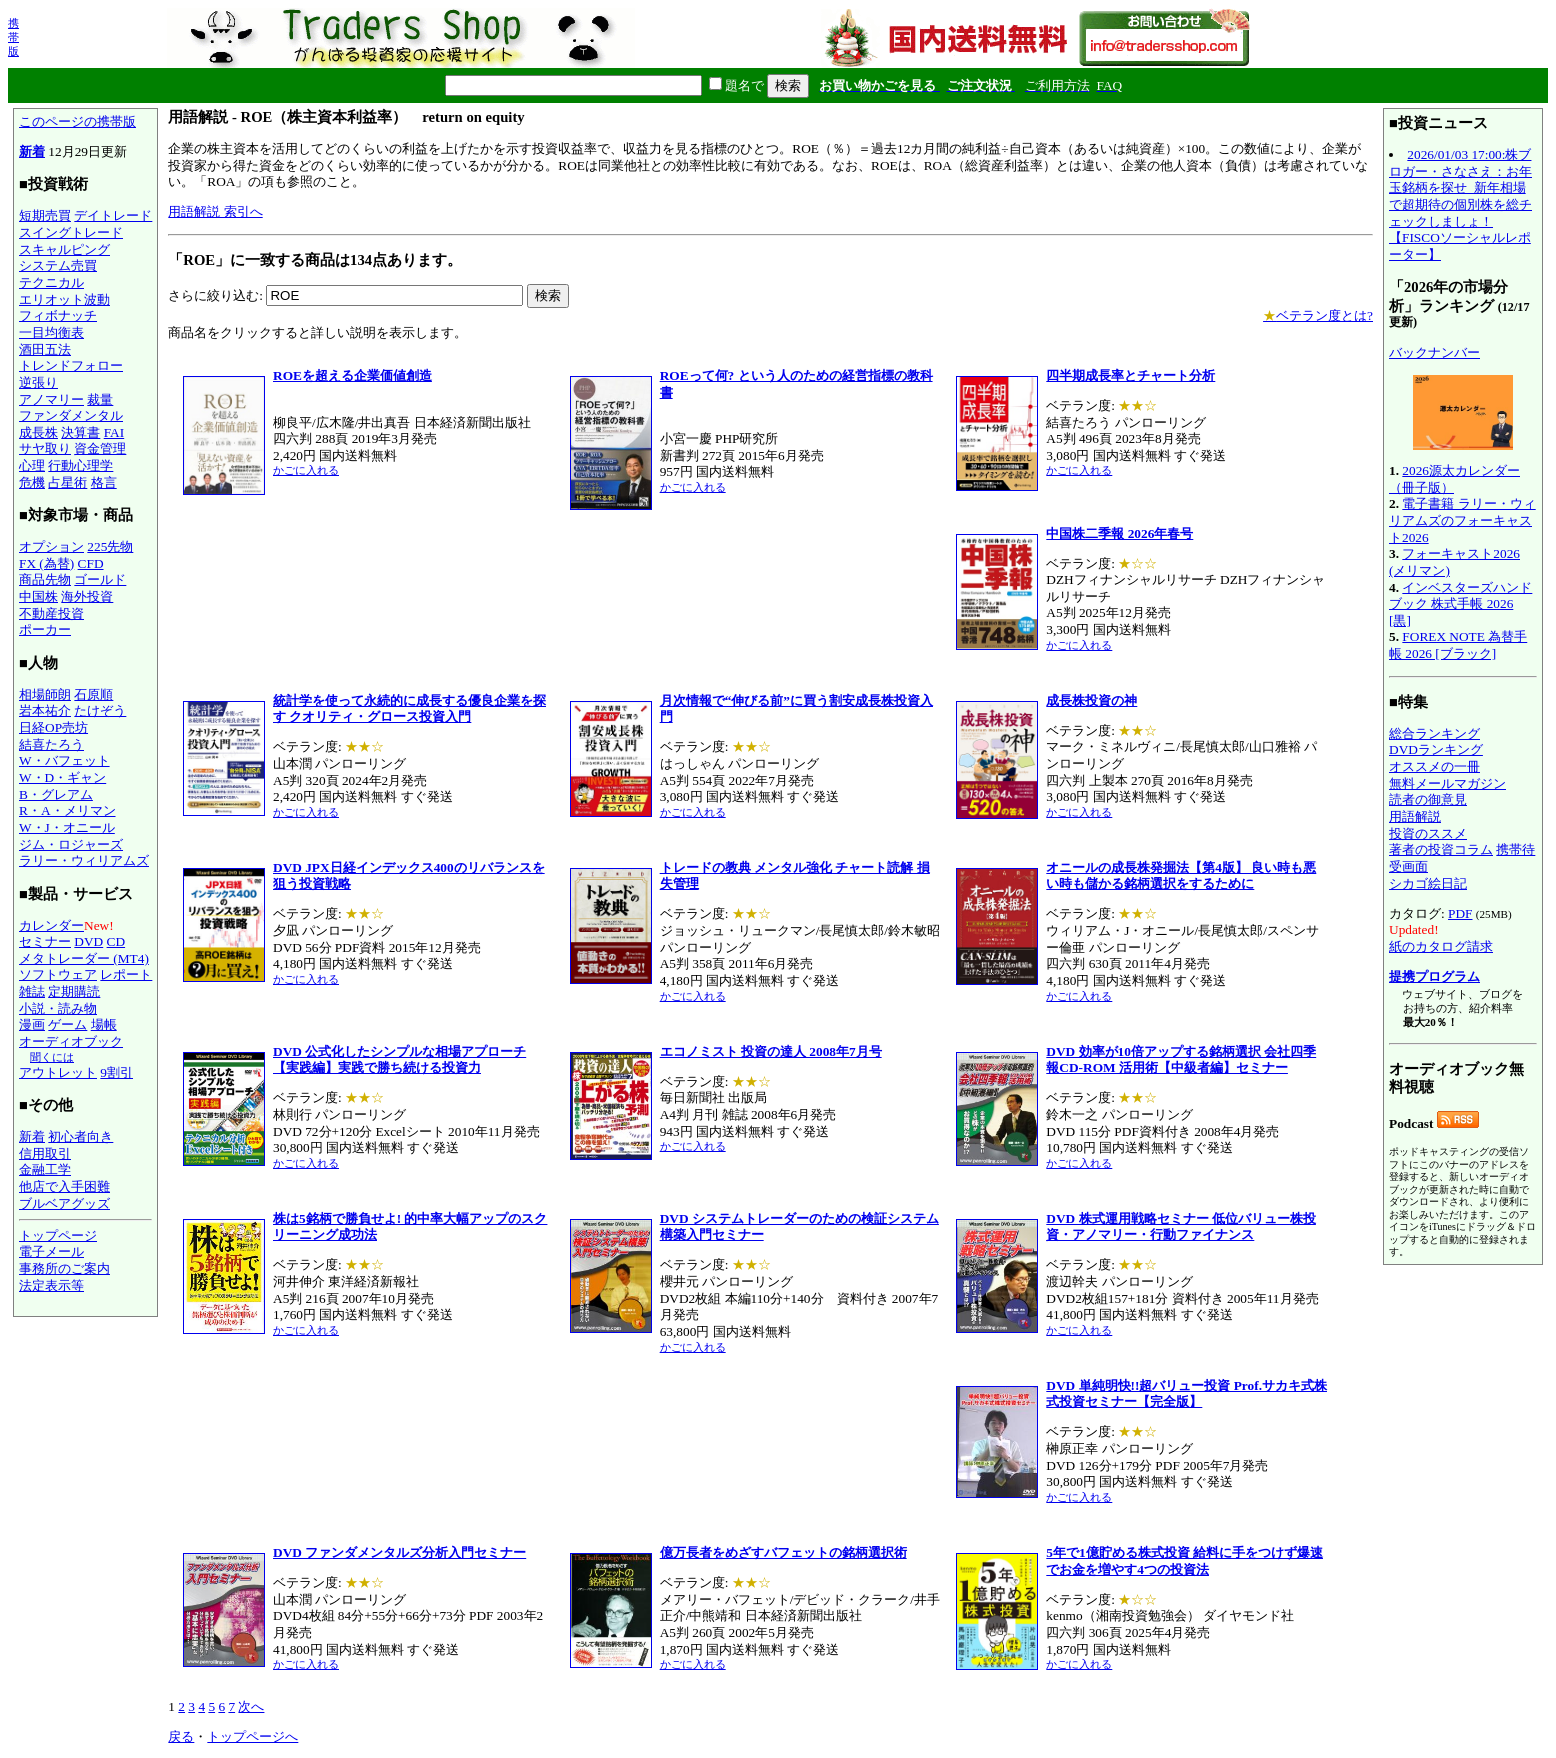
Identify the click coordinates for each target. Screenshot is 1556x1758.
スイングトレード (71, 232)
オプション (51, 546)
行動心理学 (80, 465)
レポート (126, 974)
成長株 (38, 432)
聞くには (52, 1057)
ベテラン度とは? (1318, 315)
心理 (32, 465)
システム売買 (58, 265)
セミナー (45, 941)
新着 (32, 151)
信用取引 (45, 1153)
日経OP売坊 (53, 727)
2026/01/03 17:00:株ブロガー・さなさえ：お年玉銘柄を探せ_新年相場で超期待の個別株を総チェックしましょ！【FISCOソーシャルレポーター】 (1460, 204)
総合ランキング (1434, 733)
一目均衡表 (51, 332)
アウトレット (58, 1072)
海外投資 (87, 596)
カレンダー (51, 925)
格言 (104, 482)
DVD (88, 941)
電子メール (51, 1251)
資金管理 (100, 448)
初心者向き (80, 1136)
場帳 (104, 1024)
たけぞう (100, 710)
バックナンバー (1434, 352)
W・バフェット (64, 760)
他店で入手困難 (64, 1186)
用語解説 (1415, 816)
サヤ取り (45, 448)
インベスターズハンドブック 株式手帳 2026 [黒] (1460, 604)
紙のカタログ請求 (1441, 946)
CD (116, 941)
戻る (181, 1736)
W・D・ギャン (62, 777)
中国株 (38, 596)
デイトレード (113, 215)
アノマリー (51, 399)
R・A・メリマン (67, 810)
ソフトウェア (58, 974)
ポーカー (45, 629)
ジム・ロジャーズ (71, 844)
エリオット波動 (64, 299)
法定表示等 (51, 1285)
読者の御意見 (1428, 799)
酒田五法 (45, 349)
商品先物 (45, 579)
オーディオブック (71, 1041)
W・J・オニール (67, 827)
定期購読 (74, 991)
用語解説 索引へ (215, 211)
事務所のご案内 (64, 1268)
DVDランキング (1436, 749)
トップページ (58, 1235)
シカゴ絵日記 (1428, 883)
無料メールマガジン (1447, 783)
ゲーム (67, 1024)
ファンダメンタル (71, 415)
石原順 (93, 694)
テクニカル (51, 282)
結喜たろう (51, 744)
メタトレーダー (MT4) (84, 958)
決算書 (80, 432)
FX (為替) (46, 563)
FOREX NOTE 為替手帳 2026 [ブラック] (1458, 645)
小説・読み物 (58, 1008)
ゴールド (100, 579)
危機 (32, 482)
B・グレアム (56, 794)
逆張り (38, 382)
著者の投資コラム (1441, 849)
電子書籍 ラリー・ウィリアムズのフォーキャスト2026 (1462, 520)
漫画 (32, 1024)
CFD (91, 563)
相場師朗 (45, 694)
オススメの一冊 (1434, 766)
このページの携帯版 (77, 121)
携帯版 (13, 37)
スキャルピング (64, 249)
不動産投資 (51, 613)
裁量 (100, 399)
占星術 (67, 482)
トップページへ (252, 1736)
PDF (1460, 913)
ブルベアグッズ (64, 1203)
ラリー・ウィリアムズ (84, 860)
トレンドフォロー (71, 365)
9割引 (116, 1072)
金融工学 (45, 1169)
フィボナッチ (58, 315)
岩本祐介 (45, 710)
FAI (114, 432)
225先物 (110, 546)
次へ (251, 1706)
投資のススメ (1428, 833)
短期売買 (45, 215)
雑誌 (32, 991)
